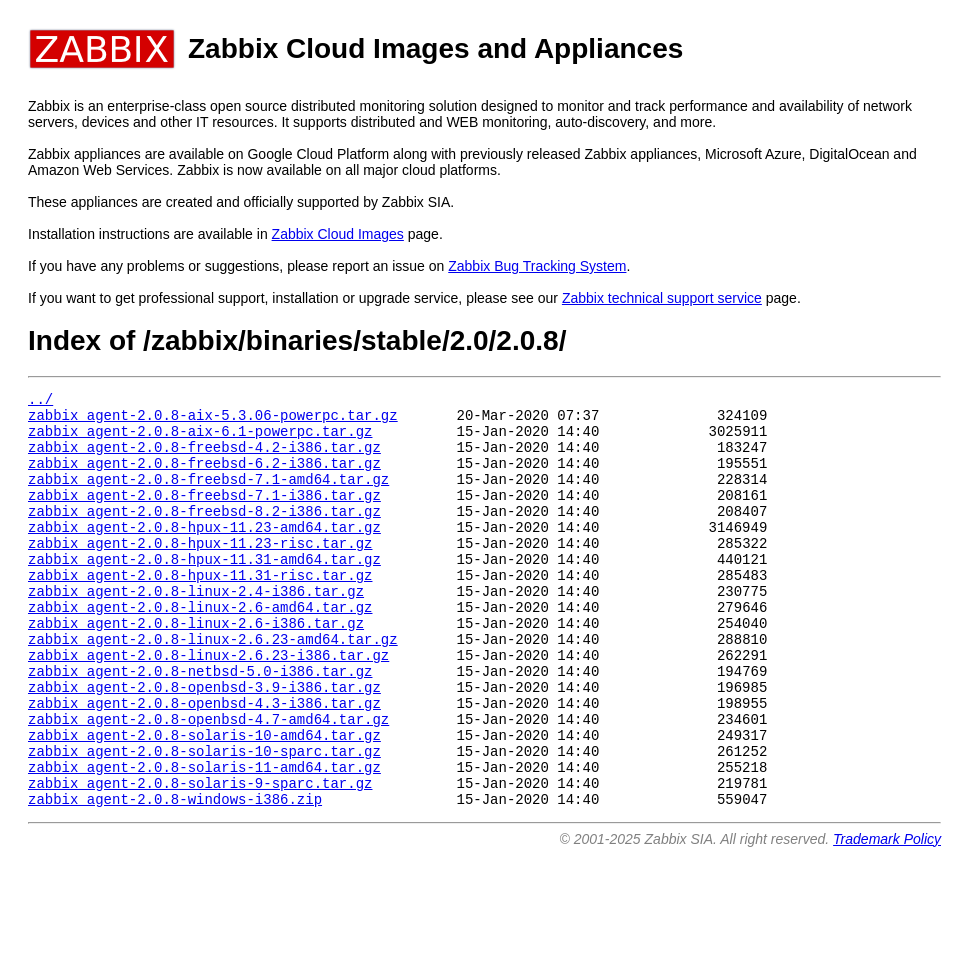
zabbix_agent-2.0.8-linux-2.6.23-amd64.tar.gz (213, 686)
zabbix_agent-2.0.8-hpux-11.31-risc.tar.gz (200, 610)
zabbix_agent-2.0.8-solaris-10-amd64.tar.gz (204, 800)
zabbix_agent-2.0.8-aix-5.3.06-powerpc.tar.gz (213, 420)
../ (40, 401)
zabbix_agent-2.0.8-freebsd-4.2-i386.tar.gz (204, 458)
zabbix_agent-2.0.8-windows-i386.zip (175, 876)
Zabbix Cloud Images (338, 234)
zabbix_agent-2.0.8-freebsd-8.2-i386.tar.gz (204, 534)
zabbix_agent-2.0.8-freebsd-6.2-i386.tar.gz (204, 477)
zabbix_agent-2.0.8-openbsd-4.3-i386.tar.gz (204, 762)
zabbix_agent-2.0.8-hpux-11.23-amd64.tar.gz (204, 553)
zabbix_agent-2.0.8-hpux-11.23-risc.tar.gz (200, 572)
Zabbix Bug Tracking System (537, 266)
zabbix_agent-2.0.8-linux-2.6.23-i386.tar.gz (208, 705)
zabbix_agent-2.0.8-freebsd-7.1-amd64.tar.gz (208, 496)
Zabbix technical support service (662, 298)
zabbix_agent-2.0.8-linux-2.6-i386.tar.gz (196, 667)
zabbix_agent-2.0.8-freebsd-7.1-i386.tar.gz (204, 515)
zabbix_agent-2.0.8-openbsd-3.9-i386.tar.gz (204, 743)
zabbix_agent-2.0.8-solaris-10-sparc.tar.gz (204, 819)
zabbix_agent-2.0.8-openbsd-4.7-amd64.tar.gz (208, 781)
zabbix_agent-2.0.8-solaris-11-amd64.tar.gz (204, 838)
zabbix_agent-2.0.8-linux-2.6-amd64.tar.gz (200, 648)
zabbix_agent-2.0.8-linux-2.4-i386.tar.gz (196, 629)
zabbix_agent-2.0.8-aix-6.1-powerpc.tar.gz (200, 439)
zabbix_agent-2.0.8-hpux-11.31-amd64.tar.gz (204, 591)
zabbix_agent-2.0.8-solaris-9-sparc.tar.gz (200, 857)
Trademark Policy (887, 917)
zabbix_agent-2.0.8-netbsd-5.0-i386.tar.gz (200, 724)
